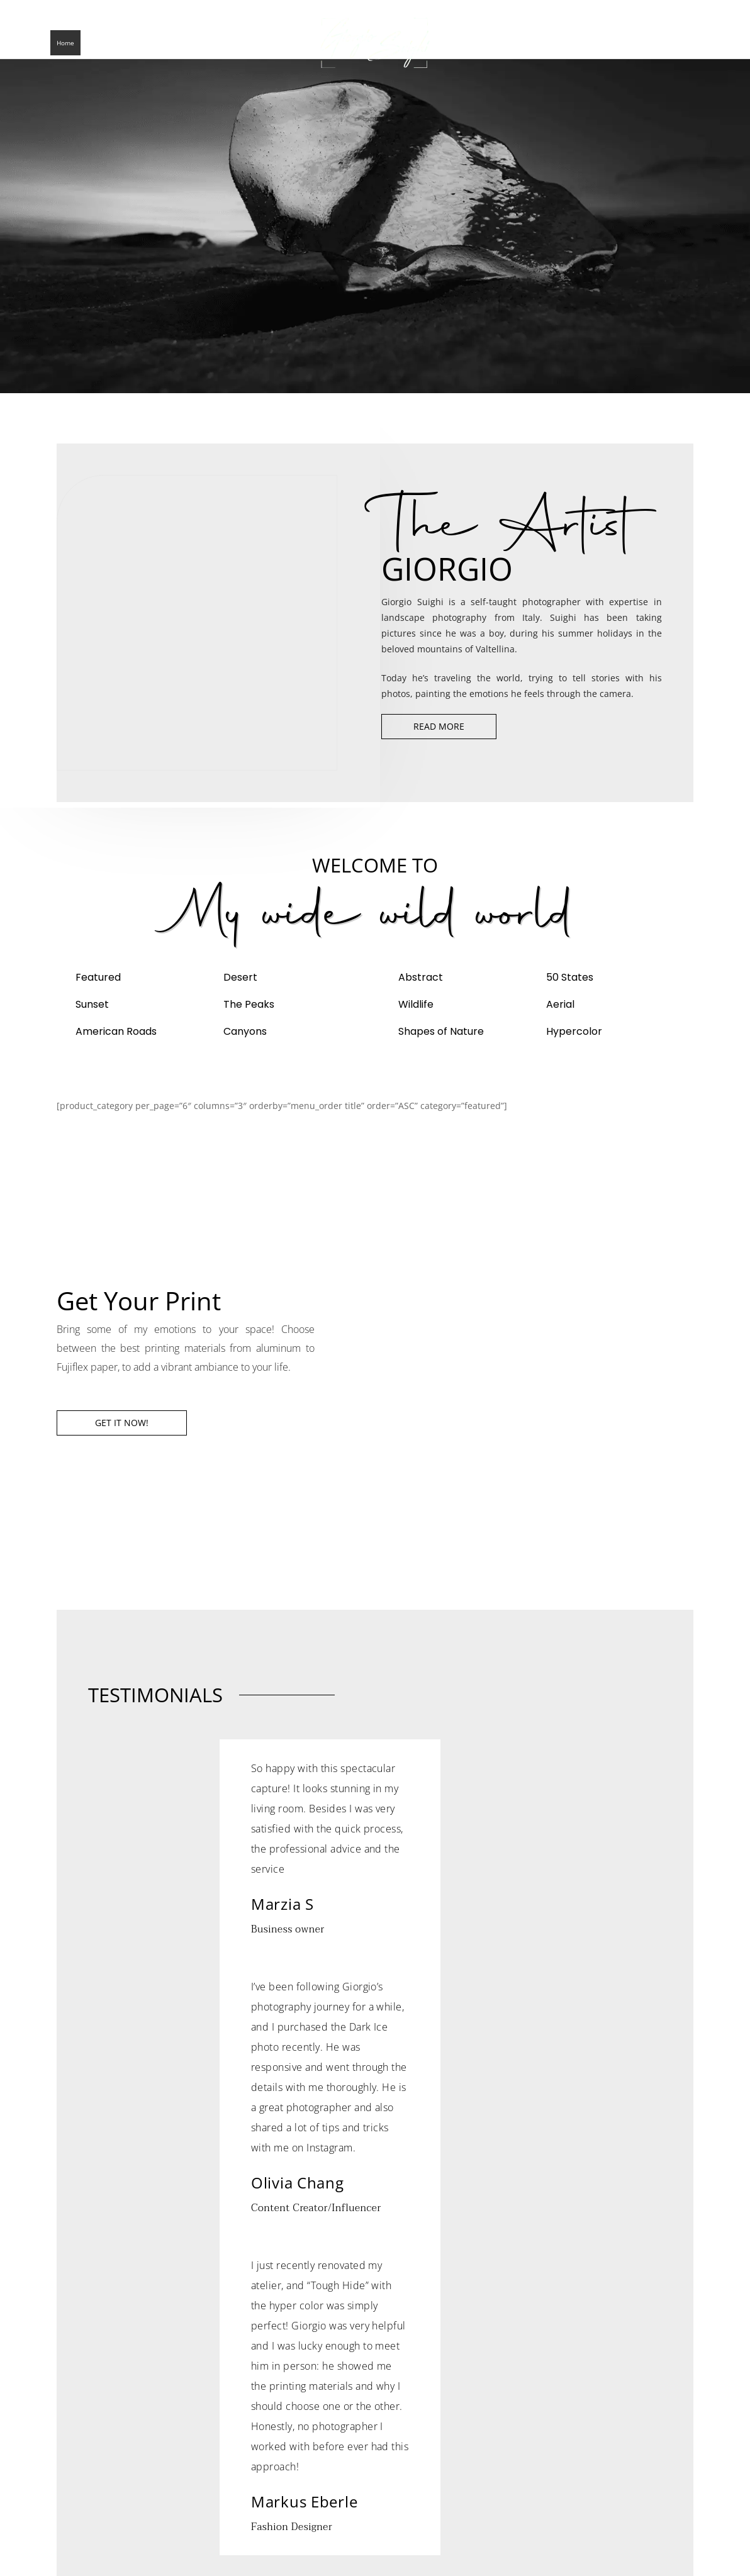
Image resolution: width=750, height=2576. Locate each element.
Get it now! (121, 1423)
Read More (438, 726)
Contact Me (240, 42)
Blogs (147, 42)
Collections (189, 42)
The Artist (106, 42)
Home (65, 42)
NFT (277, 42)
